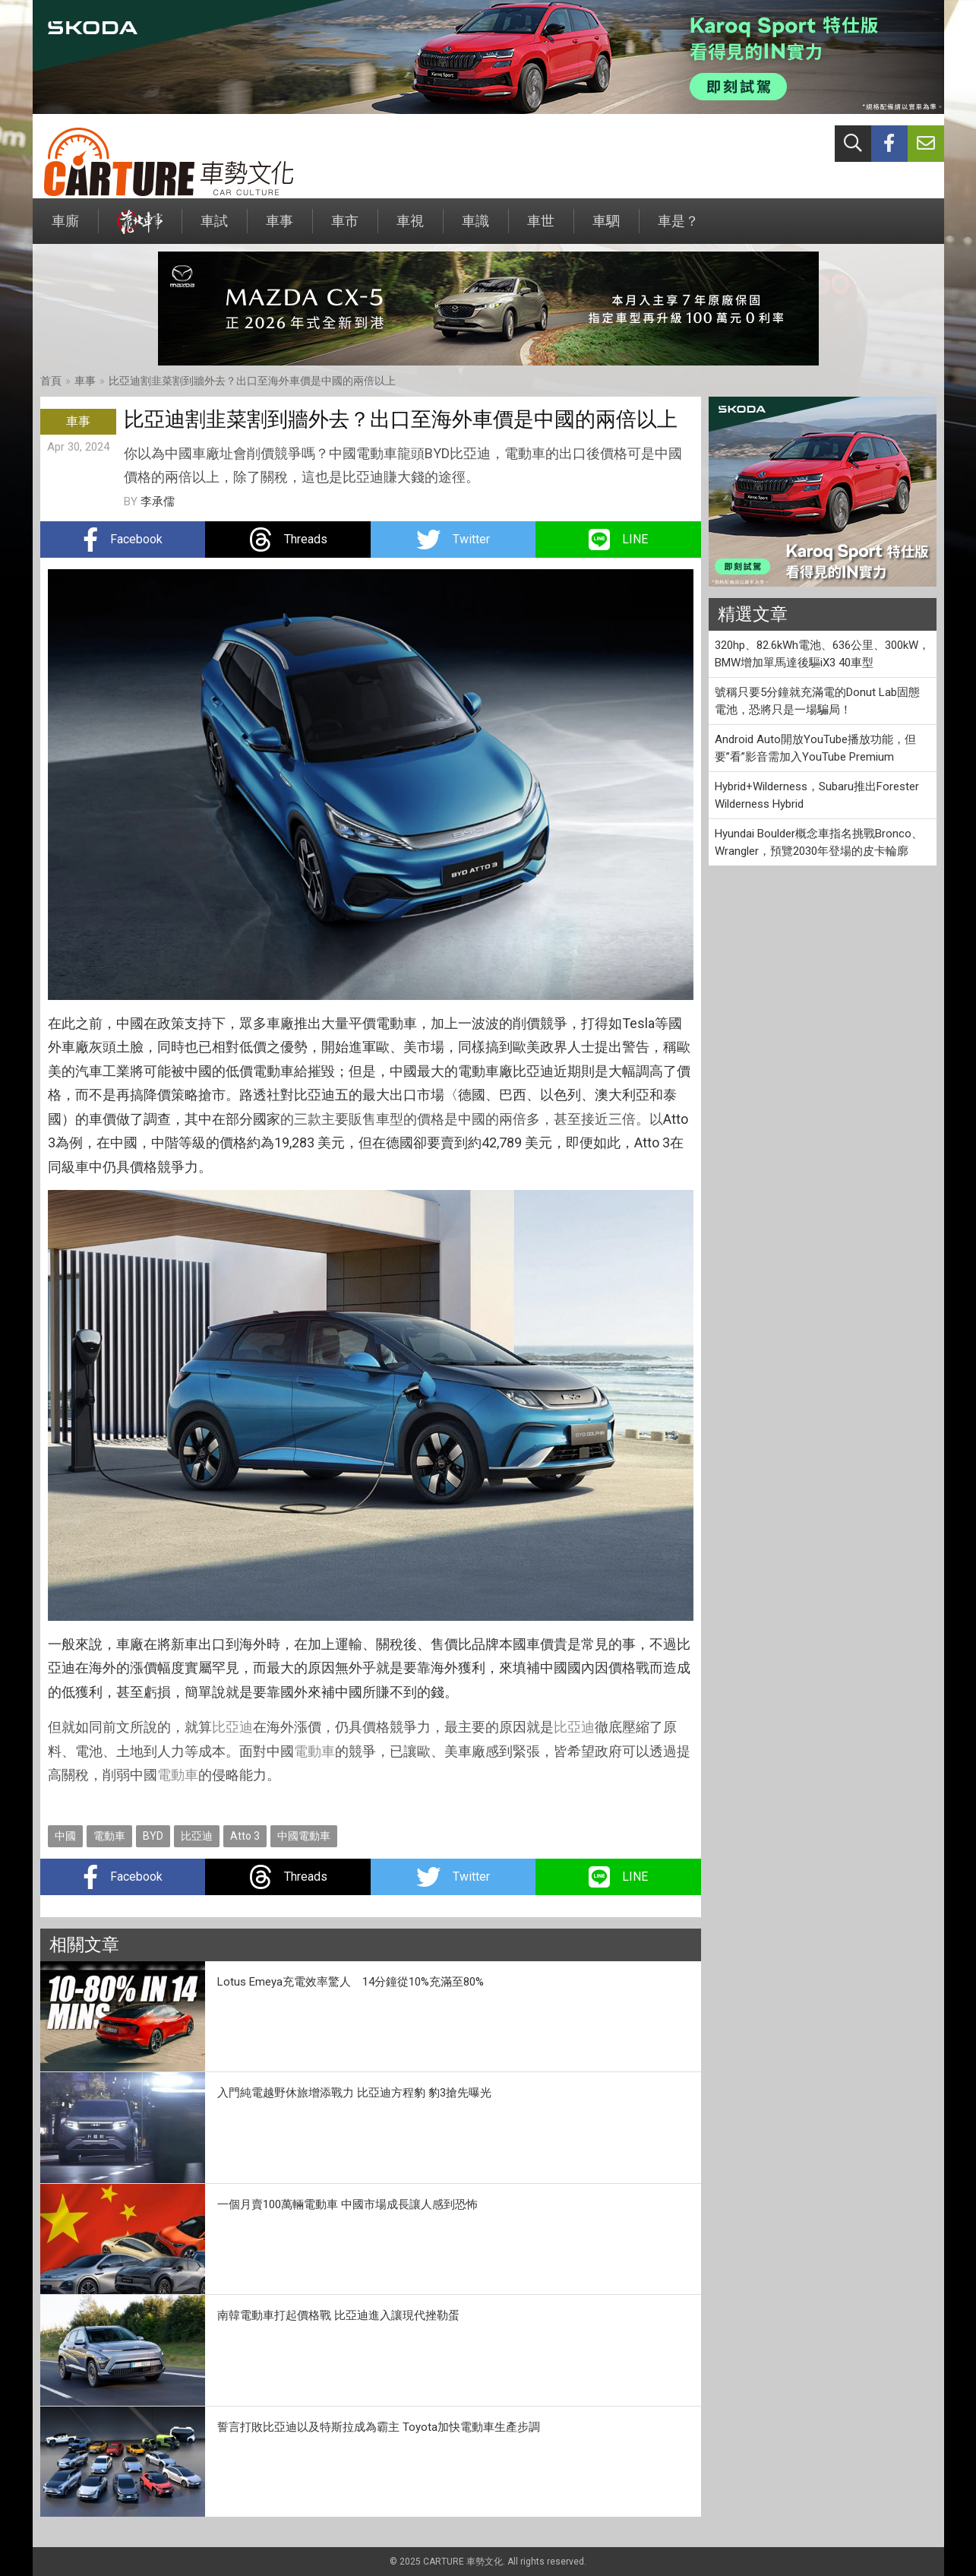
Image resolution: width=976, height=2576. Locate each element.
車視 (410, 228)
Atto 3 (245, 1836)
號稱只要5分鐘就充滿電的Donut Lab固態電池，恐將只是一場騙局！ (817, 701)
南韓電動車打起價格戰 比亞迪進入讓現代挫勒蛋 (338, 2315)
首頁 (51, 381)
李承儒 (158, 501)
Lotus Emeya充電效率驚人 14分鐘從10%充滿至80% (350, 1982)
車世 (540, 228)
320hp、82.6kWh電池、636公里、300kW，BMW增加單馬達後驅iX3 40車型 (822, 653)
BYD (153, 1836)
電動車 (314, 1751)
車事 (279, 228)
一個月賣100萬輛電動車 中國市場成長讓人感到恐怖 (347, 2204)
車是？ (678, 228)
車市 (344, 228)
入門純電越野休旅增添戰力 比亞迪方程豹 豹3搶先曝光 (354, 2093)
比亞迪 (232, 1727)
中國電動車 (303, 1836)
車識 (475, 228)
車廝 (65, 228)
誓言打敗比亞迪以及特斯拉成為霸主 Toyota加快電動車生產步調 (378, 2427)
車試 (214, 228)
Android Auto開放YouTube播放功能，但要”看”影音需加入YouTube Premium (815, 748)
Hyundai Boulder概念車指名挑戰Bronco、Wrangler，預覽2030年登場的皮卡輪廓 (819, 842)
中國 (65, 1836)
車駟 (606, 228)
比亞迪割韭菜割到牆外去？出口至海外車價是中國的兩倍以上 (252, 381)
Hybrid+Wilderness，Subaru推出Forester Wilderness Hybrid (817, 795)
